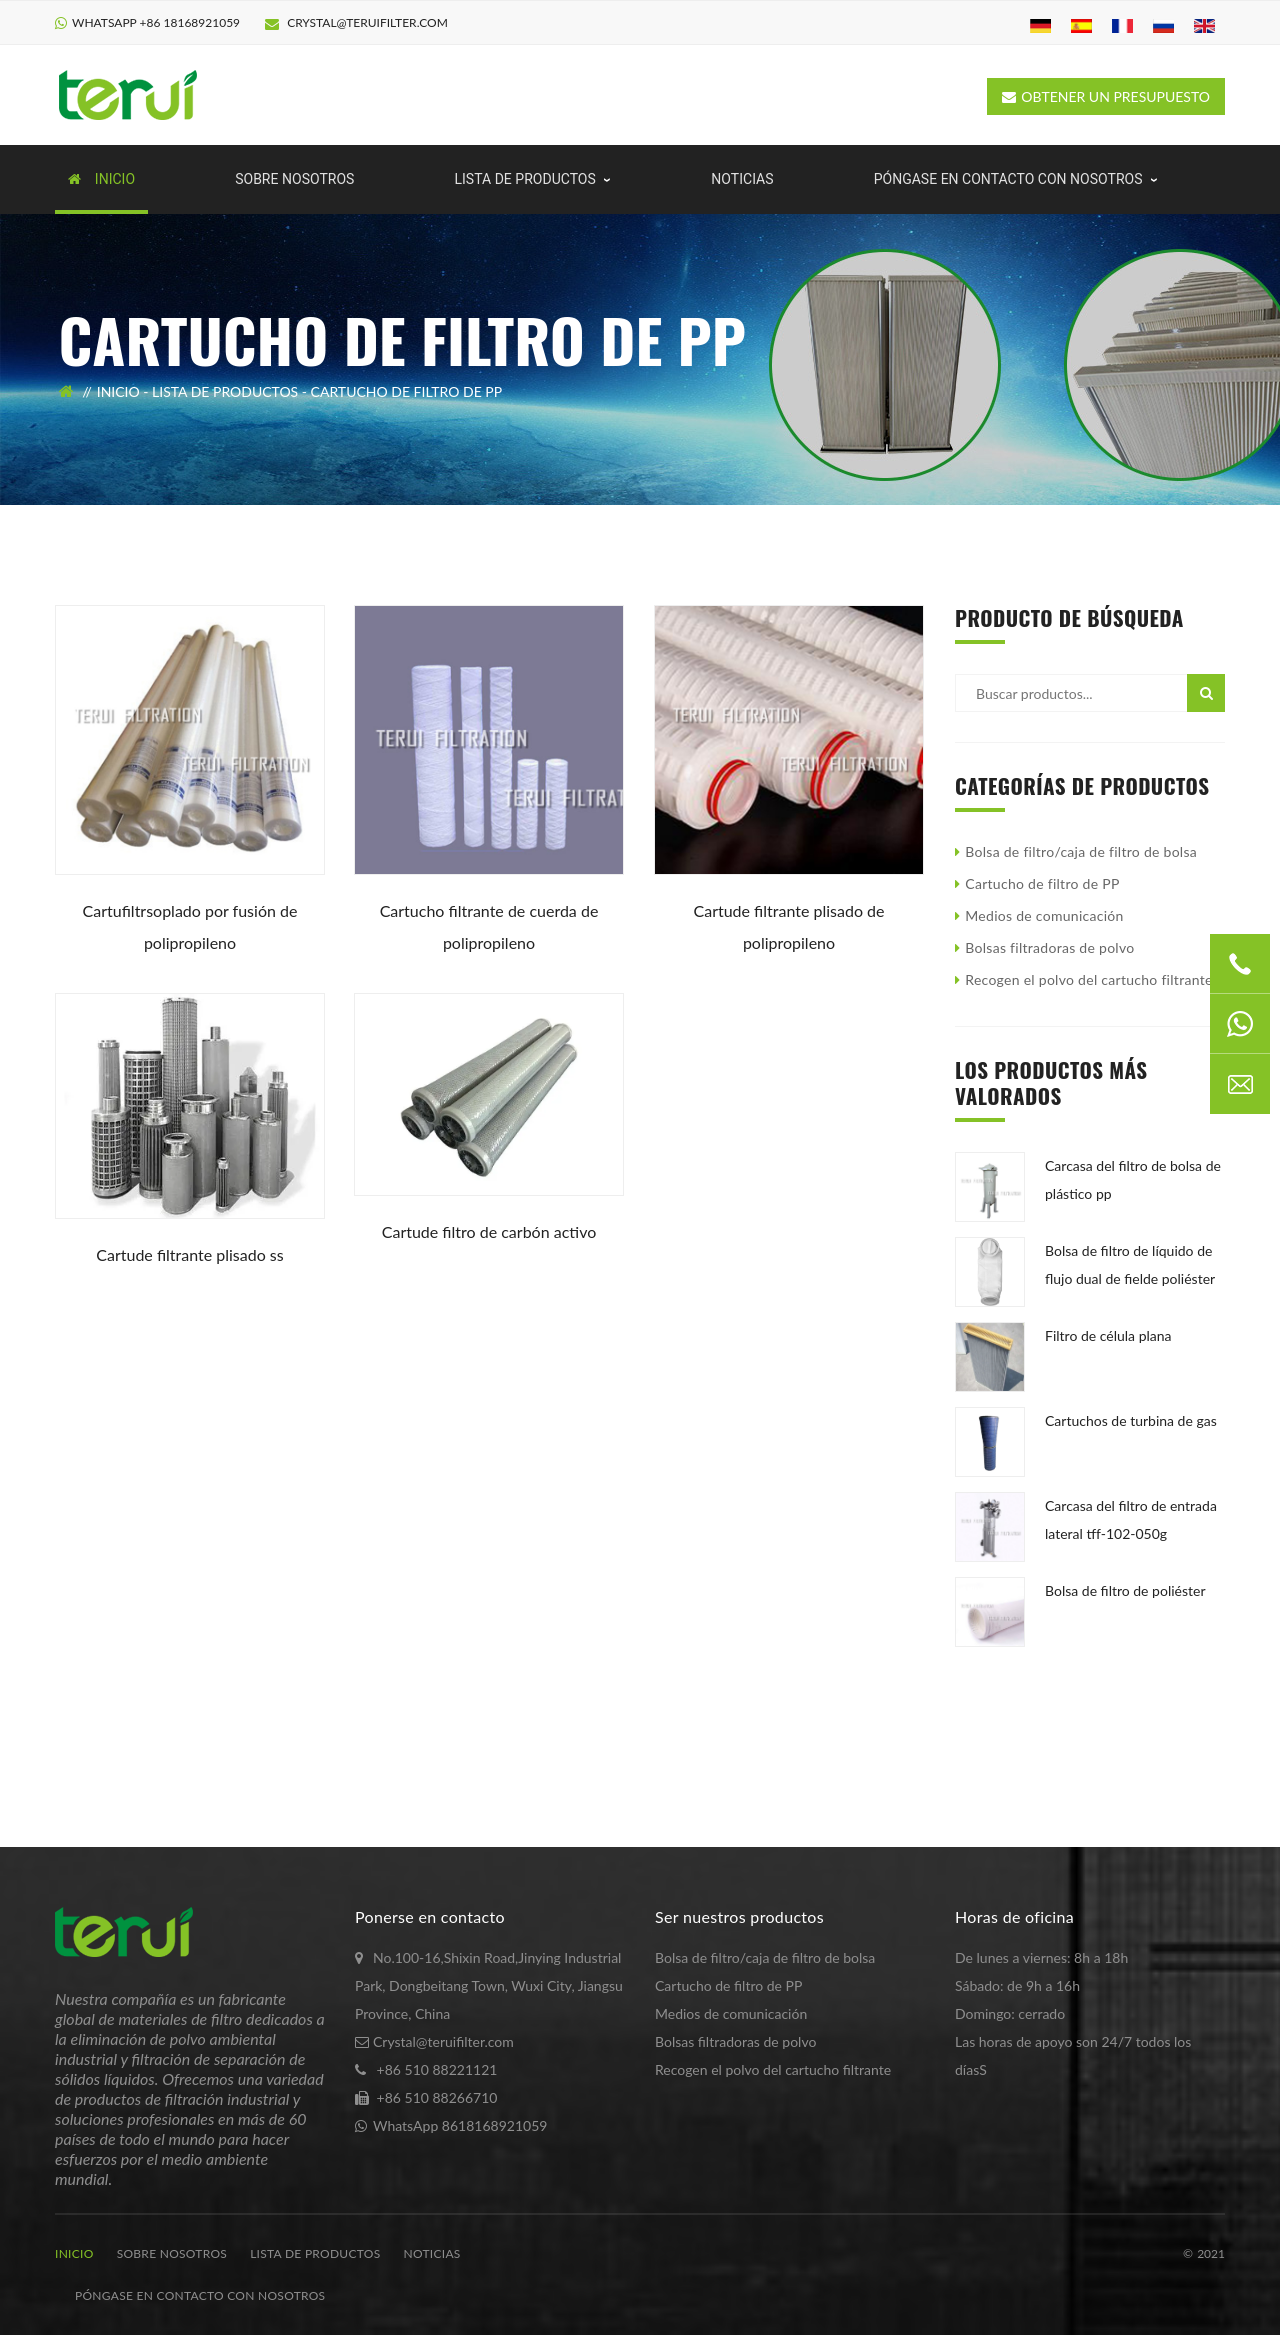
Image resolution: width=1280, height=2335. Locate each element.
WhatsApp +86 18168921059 (156, 22)
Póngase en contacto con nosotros (200, 2295)
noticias (432, 2253)
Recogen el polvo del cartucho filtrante (1088, 979)
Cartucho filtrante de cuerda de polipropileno (489, 926)
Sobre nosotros (172, 2253)
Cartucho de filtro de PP (407, 391)
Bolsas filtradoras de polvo (1049, 947)
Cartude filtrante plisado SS (189, 1254)
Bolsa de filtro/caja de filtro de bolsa (1081, 851)
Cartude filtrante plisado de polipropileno (788, 926)
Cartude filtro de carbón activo (489, 1231)
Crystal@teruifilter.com (356, 22)
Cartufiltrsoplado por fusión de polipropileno (190, 926)
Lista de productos (225, 391)
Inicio (118, 391)
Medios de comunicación (1044, 915)
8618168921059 (495, 2125)
